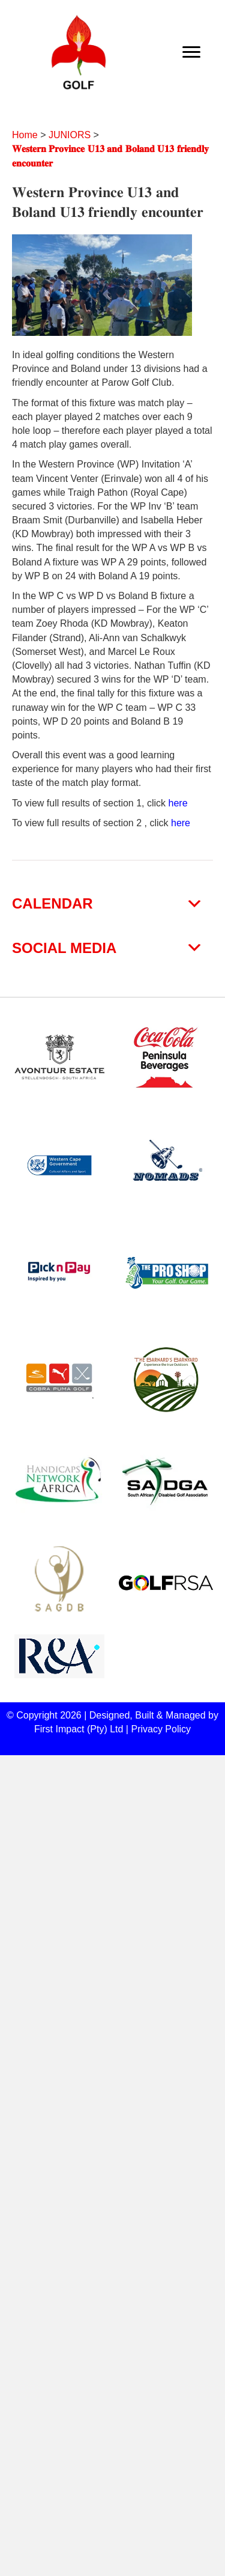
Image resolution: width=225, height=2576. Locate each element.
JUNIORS (70, 135)
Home (25, 135)
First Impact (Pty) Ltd (78, 1729)
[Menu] (191, 52)
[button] (112, 904)
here (178, 803)
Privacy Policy (161, 1729)
